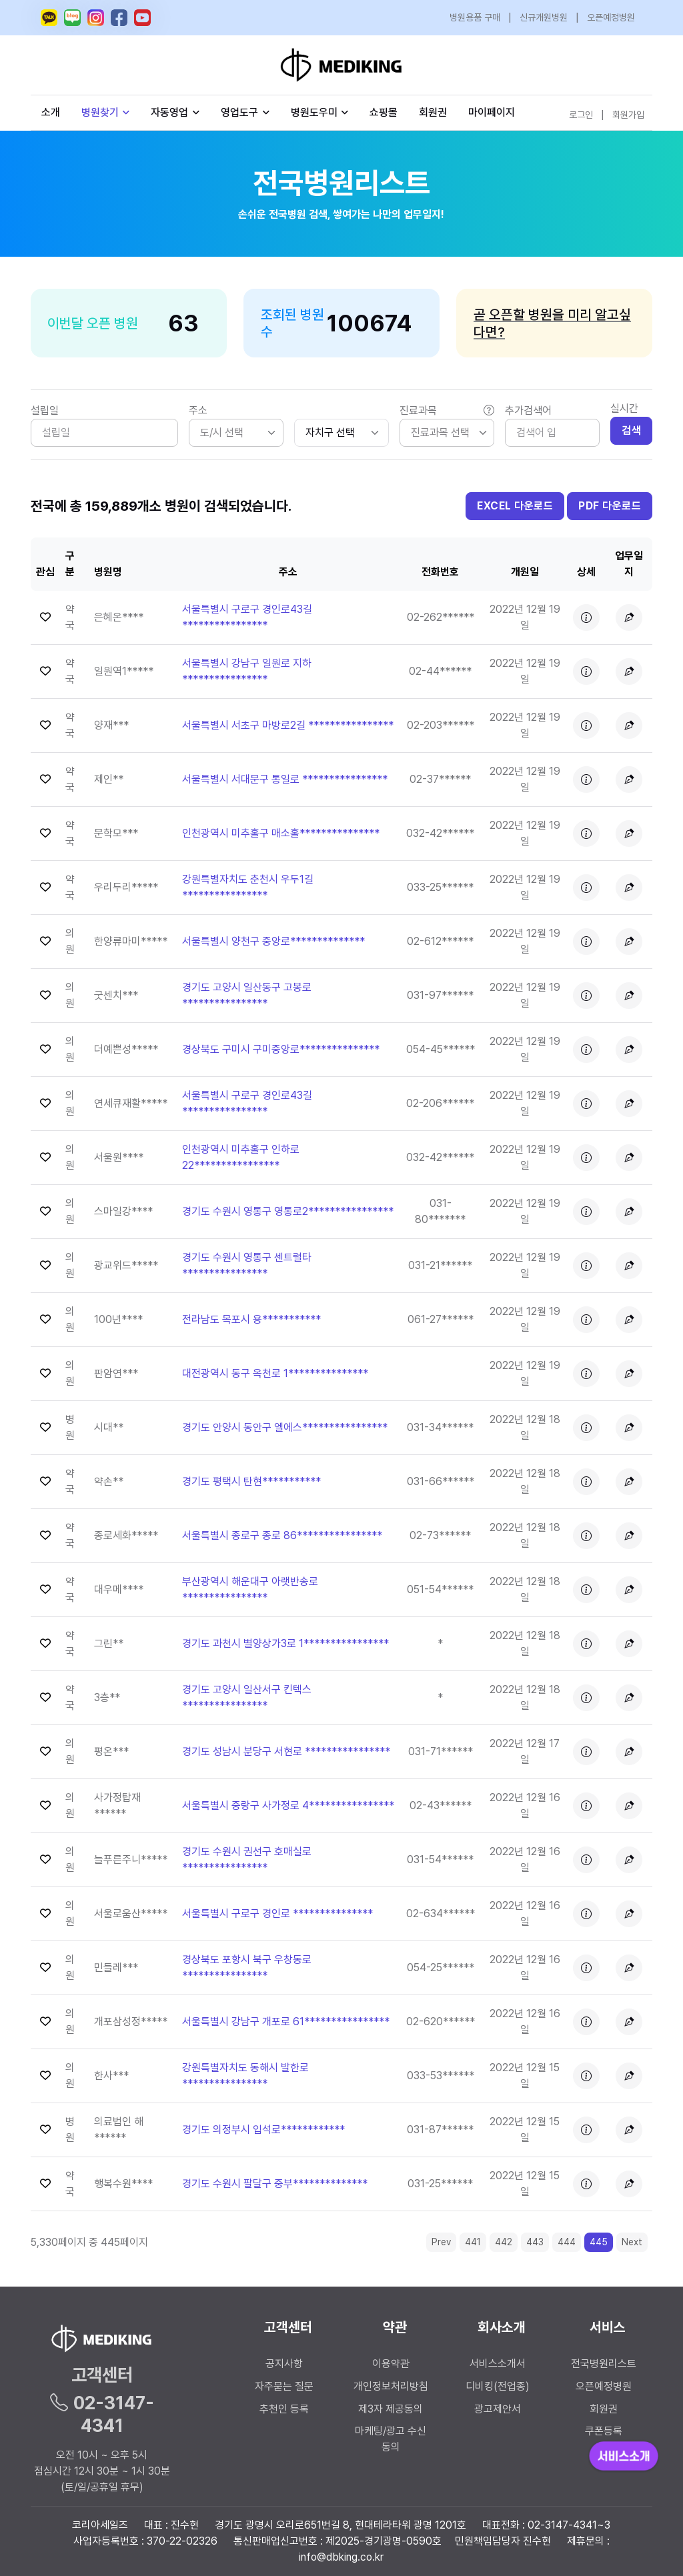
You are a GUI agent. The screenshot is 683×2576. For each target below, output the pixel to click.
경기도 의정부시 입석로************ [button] (263, 2129)
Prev (441, 2242)
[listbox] (236, 433)
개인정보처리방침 (391, 2386)
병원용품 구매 (475, 17)
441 (473, 2242)
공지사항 (284, 2363)
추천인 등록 (284, 2409)
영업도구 (239, 112)
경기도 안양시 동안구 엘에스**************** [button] (285, 1427)
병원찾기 (105, 112)
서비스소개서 (498, 2363)
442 (503, 2242)
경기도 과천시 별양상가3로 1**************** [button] (285, 1643)
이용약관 (391, 2363)
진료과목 (447, 411)
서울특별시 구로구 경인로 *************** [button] (277, 1913)
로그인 (581, 114)
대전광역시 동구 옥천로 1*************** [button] (275, 1373)
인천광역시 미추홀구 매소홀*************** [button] (281, 833)
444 (567, 2242)
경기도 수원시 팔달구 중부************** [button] (275, 2183)
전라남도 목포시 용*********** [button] (251, 1319)
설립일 (45, 410)
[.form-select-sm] (341, 433)
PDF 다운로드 (609, 505)
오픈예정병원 (611, 17)
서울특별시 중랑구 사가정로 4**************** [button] (288, 1805)
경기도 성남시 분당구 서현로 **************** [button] (286, 1751)
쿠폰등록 (603, 2431)
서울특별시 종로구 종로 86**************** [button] (282, 1535)
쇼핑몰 (384, 112)
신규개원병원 (544, 17)
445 (599, 2242)
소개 (50, 112)
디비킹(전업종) (498, 2386)
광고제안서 (497, 2409)
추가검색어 (528, 410)
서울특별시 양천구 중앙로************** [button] (273, 941)
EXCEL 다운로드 (515, 505)
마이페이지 (491, 112)
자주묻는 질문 (284, 2386)
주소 (198, 410)
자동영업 (175, 112)
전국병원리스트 (603, 2363)
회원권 (433, 112)
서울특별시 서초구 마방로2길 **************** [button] (288, 725)
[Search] (552, 433)
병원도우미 (320, 112)
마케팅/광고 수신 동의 (390, 2439)
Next (632, 2242)
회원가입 (628, 114)
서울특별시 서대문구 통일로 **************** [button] (285, 779)
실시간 (624, 408)
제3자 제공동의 (390, 2409)
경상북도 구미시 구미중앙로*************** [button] (281, 1049)
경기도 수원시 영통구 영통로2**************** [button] (288, 1211)
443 (535, 2242)
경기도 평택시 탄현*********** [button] (251, 1481)
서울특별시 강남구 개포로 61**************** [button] (286, 2021)
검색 (631, 430)
